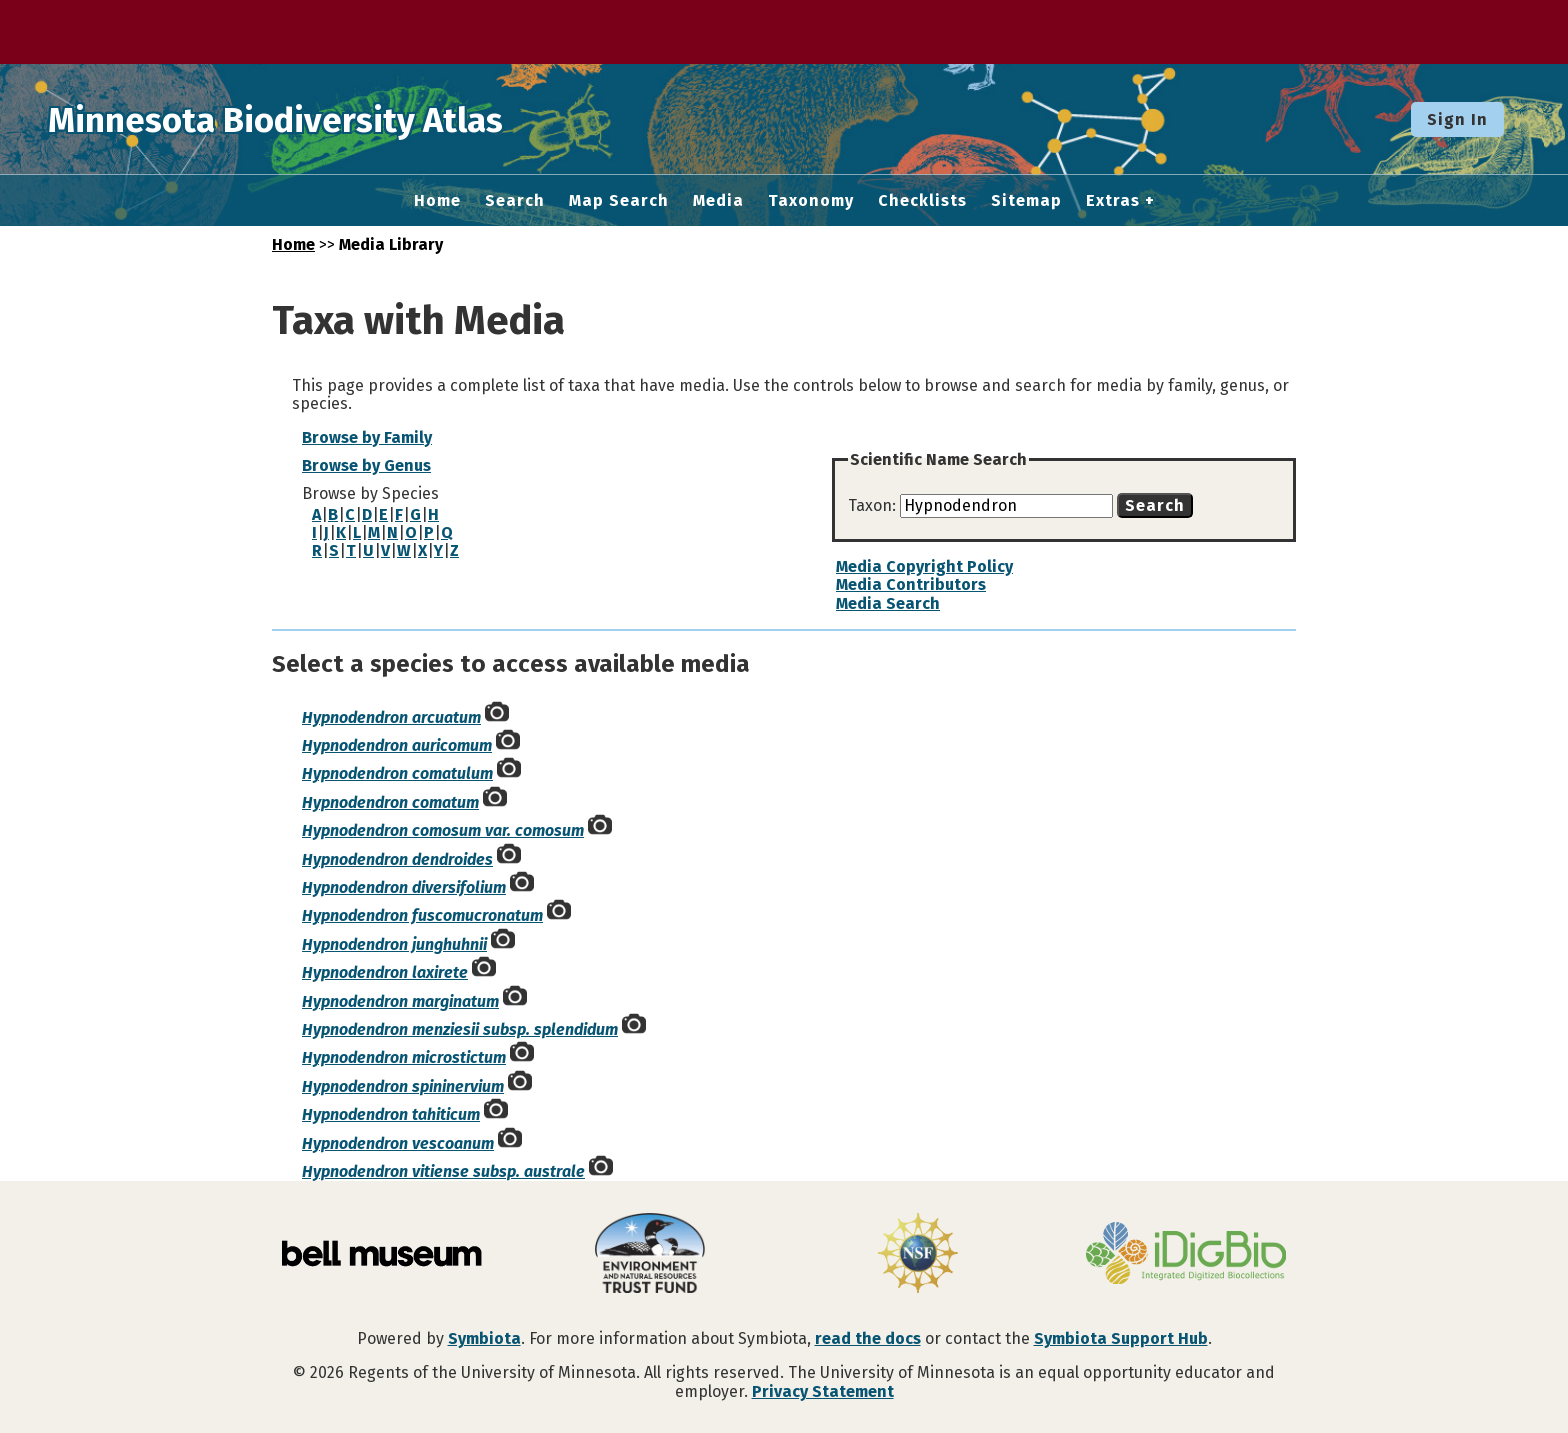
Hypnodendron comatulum (397, 773)
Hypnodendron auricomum (397, 745)
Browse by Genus (366, 465)
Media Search (888, 603)
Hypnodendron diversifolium (404, 887)
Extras (1113, 201)
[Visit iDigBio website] (1186, 1255)
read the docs (868, 1338)
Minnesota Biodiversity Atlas (311, 119)
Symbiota (484, 1338)
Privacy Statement (823, 1391)
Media (718, 201)
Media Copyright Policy (924, 566)
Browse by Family (367, 437)
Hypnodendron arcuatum (391, 717)
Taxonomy (811, 201)
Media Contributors (911, 584)
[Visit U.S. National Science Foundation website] (918, 1255)
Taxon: (874, 505)
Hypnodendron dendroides (397, 859)
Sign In (1457, 119)
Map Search (619, 201)
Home (437, 201)
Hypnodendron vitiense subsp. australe (443, 1171)
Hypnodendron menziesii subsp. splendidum (460, 1029)
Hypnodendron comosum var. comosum (443, 830)
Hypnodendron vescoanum (398, 1143)
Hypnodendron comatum (390, 802)
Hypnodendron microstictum (404, 1057)
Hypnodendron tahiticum (391, 1114)
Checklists (922, 201)
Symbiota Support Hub (1121, 1338)
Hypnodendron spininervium (403, 1086)
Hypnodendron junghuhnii (394, 944)
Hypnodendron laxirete (385, 972)
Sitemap (1026, 201)
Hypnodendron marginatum (400, 1001)
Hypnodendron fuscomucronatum (422, 915)
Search (515, 201)
